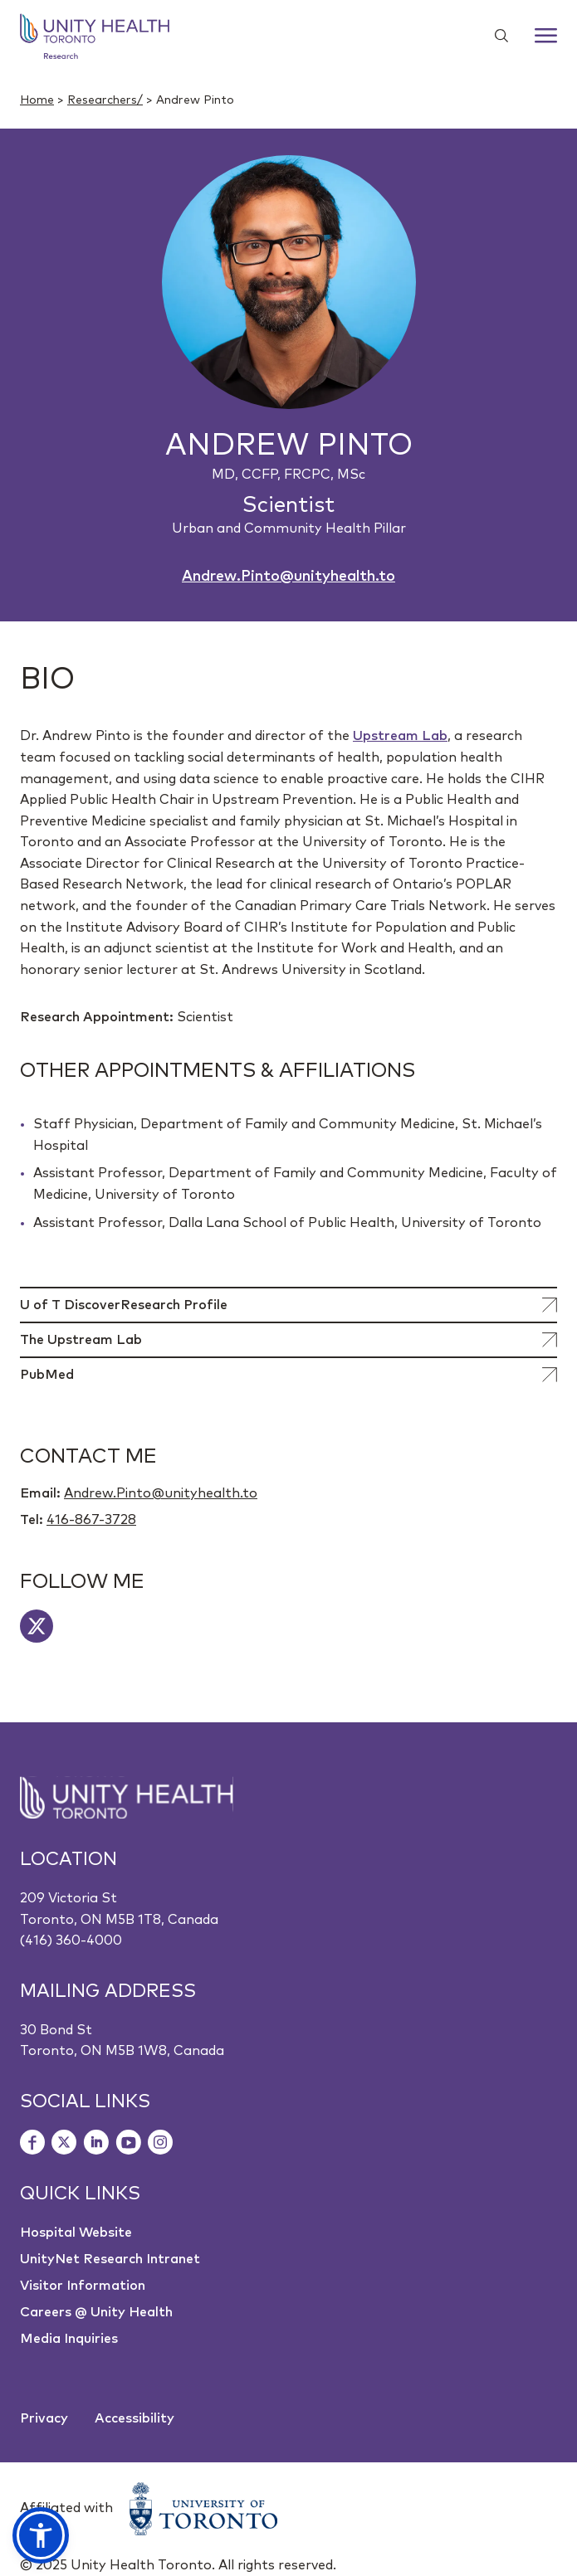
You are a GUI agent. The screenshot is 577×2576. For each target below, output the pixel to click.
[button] (41, 2535)
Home (37, 100)
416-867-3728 (91, 1520)
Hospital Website (76, 2232)
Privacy (44, 2418)
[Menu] (546, 35)
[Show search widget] (495, 35)
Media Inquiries (69, 2338)
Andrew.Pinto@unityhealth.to (288, 576)
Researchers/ (105, 100)
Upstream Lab (400, 736)
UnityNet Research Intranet (110, 2259)
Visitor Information (82, 2285)
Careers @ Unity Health (96, 2312)
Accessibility (134, 2418)
